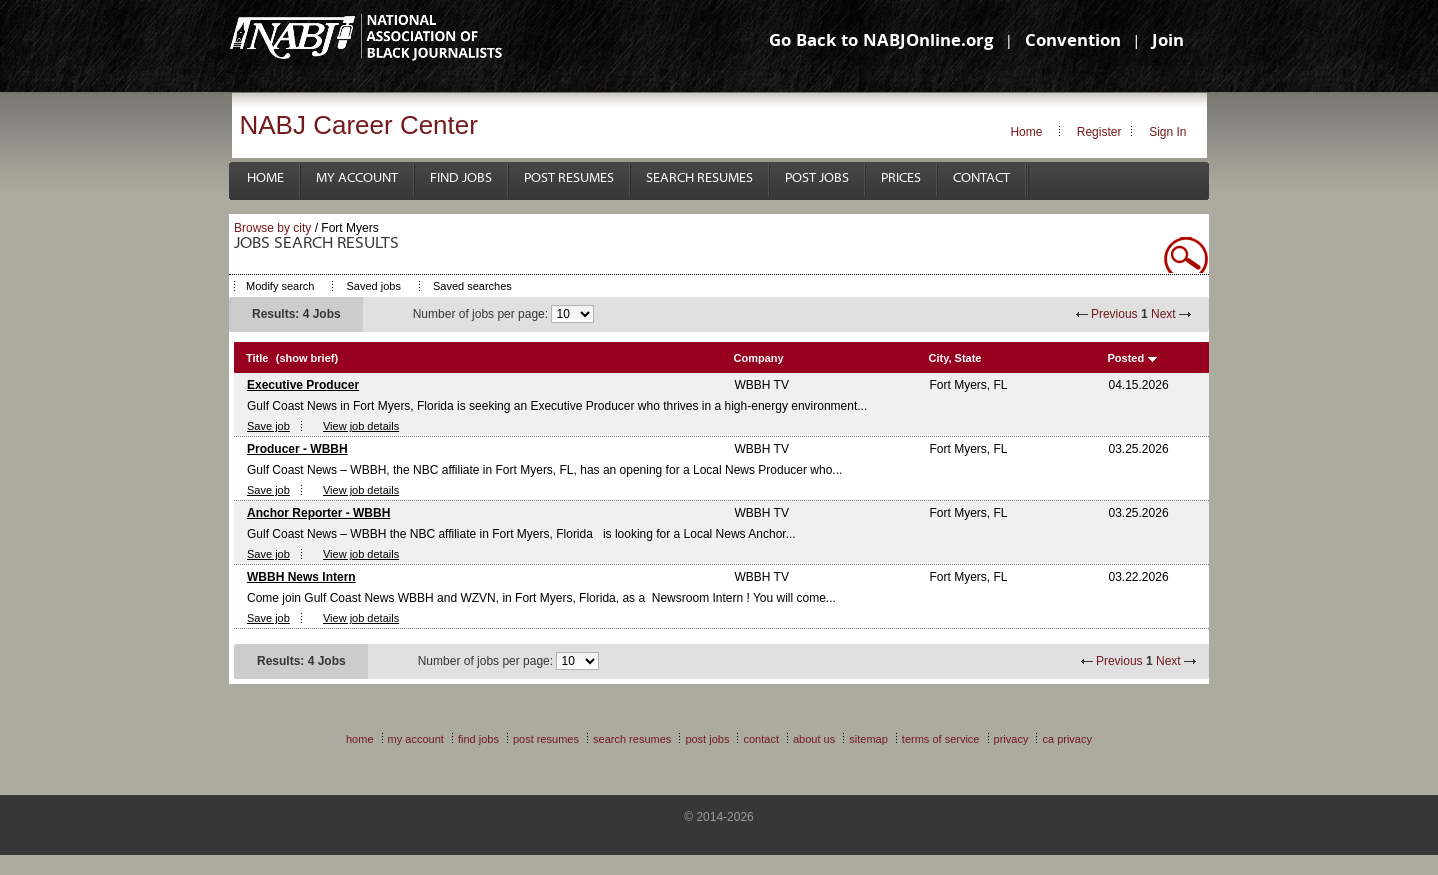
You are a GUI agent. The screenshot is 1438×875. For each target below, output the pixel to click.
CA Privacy (1067, 739)
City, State (955, 358)
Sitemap (868, 739)
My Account (357, 178)
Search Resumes (699, 178)
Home (1026, 132)
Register (1099, 132)
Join (1168, 42)
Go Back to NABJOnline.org (881, 42)
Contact (981, 178)
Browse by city (272, 228)
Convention (1073, 42)
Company (759, 358)
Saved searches (472, 286)
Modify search (280, 286)
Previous (1114, 314)
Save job (268, 426)
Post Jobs (817, 178)
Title (257, 358)
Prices (901, 178)
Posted (1126, 358)
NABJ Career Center (359, 125)
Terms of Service (941, 739)
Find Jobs (461, 178)
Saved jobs (373, 286)
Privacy (1011, 739)
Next (1163, 314)
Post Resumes (569, 178)
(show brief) (307, 358)
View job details (361, 426)
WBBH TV (762, 385)
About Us (814, 739)
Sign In (1167, 132)
